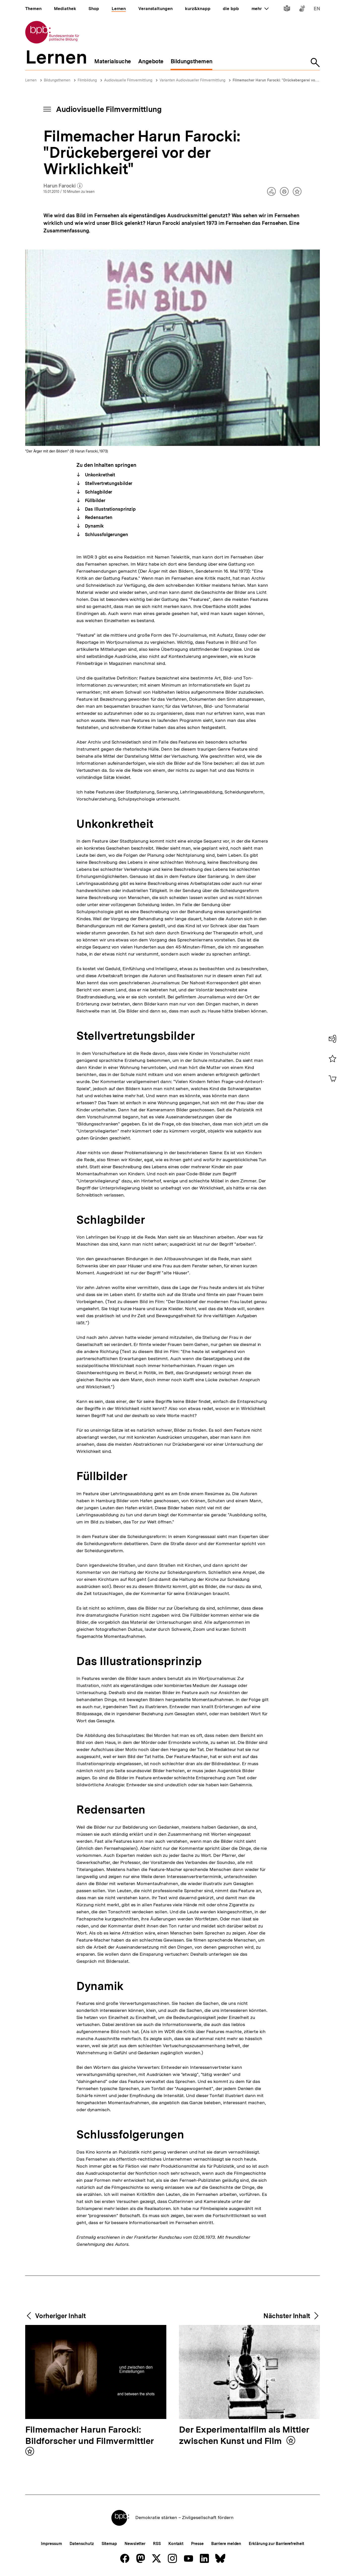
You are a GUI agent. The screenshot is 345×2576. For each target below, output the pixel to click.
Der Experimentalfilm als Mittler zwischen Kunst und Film (244, 2435)
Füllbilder (94, 500)
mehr (260, 8)
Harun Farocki (62, 186)
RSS (157, 2543)
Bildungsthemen (57, 80)
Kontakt (175, 2543)
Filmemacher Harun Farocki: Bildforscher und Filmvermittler (89, 2435)
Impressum (51, 2543)
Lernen (31, 80)
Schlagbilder (98, 492)
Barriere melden (226, 2543)
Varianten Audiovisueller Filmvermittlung (192, 80)
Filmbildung (87, 80)
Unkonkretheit (99, 474)
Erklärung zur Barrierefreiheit (276, 2543)
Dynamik (94, 526)
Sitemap (109, 2543)
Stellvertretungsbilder (108, 483)
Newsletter (134, 2543)
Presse (197, 2543)
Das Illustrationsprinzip (110, 509)
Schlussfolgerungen (106, 534)
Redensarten (98, 517)
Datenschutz (82, 2543)
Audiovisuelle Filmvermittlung (128, 80)
